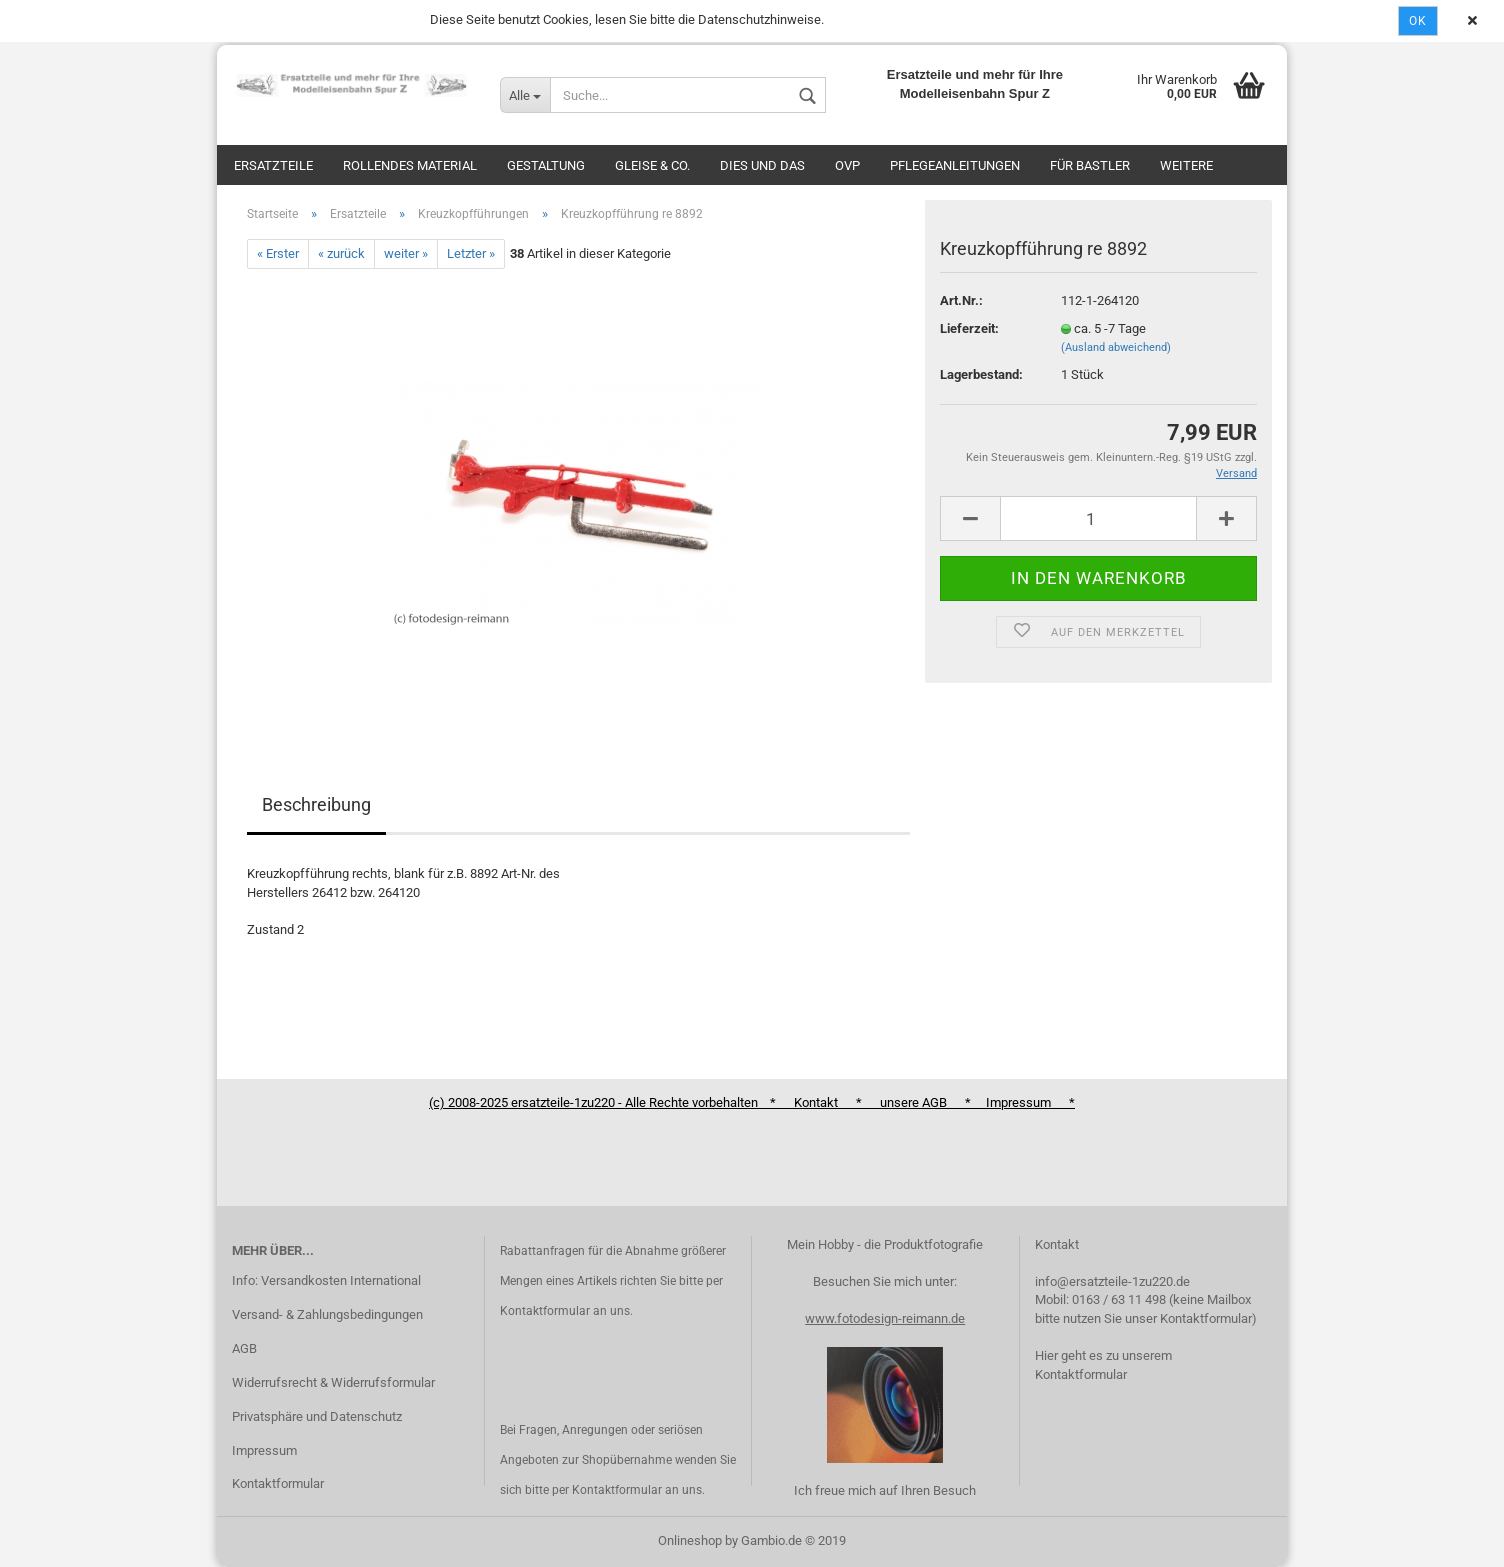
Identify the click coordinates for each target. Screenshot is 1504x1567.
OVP (847, 165)
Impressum (264, 1450)
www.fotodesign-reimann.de (885, 1318)
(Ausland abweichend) (1116, 347)
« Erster (278, 253)
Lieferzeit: (969, 328)
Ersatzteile (273, 165)
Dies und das (762, 165)
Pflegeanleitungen (955, 165)
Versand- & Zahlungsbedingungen (327, 1314)
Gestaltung (546, 165)
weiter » (406, 253)
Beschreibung (316, 804)
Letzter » (471, 253)
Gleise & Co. (652, 165)
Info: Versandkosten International (326, 1280)
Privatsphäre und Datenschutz (317, 1416)
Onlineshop (690, 1540)
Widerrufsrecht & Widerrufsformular (333, 1382)
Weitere (1186, 165)
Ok (1418, 21)
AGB (244, 1348)
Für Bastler (1090, 165)
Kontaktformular (278, 1483)
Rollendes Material (410, 165)
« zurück (341, 253)
